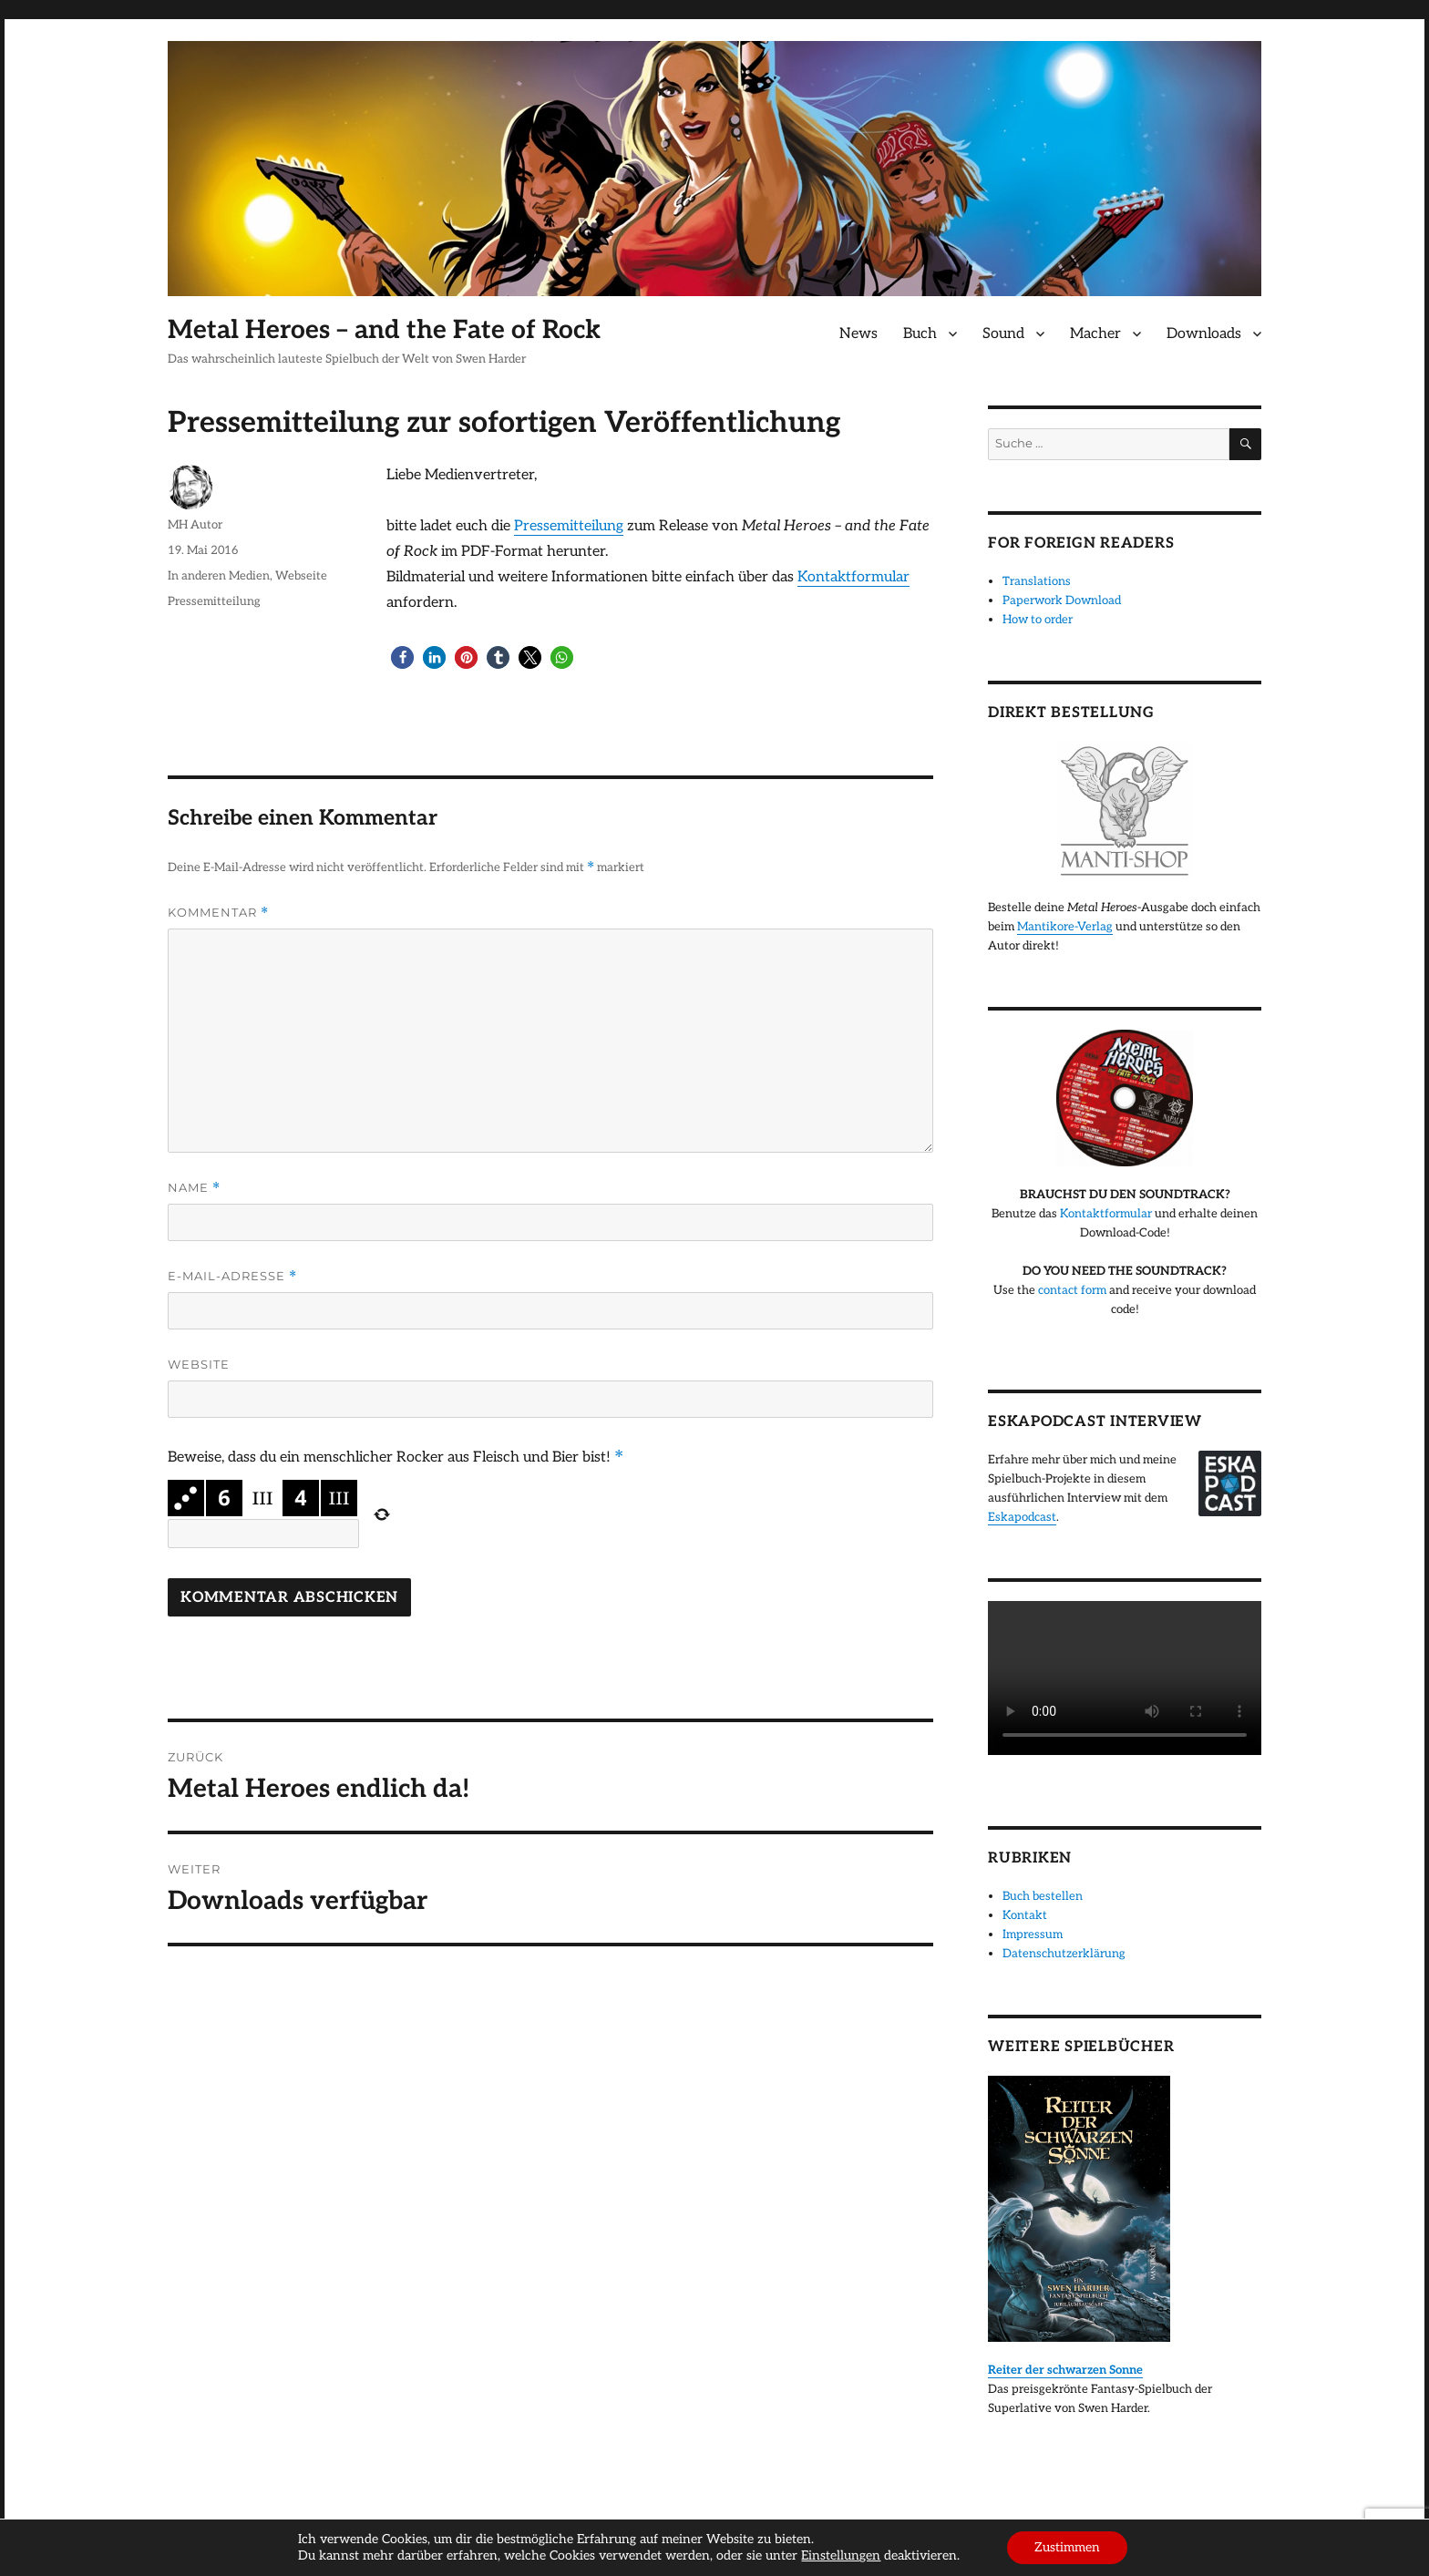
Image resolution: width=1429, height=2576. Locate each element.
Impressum (1032, 1934)
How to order (1037, 619)
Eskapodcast (1022, 1517)
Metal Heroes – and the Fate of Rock (384, 330)
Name (194, 1188)
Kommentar (218, 912)
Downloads (1204, 334)
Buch (920, 334)
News (858, 334)
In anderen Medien (219, 576)
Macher (1095, 334)
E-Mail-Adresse (232, 1276)
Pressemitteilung (568, 526)
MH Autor (195, 525)
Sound (1003, 334)
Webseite (301, 576)
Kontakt (1024, 1915)
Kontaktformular (853, 577)
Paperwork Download (1061, 600)
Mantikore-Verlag (1065, 926)
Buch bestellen (1042, 1896)
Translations (1036, 581)
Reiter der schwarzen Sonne (1065, 2370)
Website (199, 1364)
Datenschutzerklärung (1064, 1953)
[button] (402, 657)
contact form (1072, 1290)
